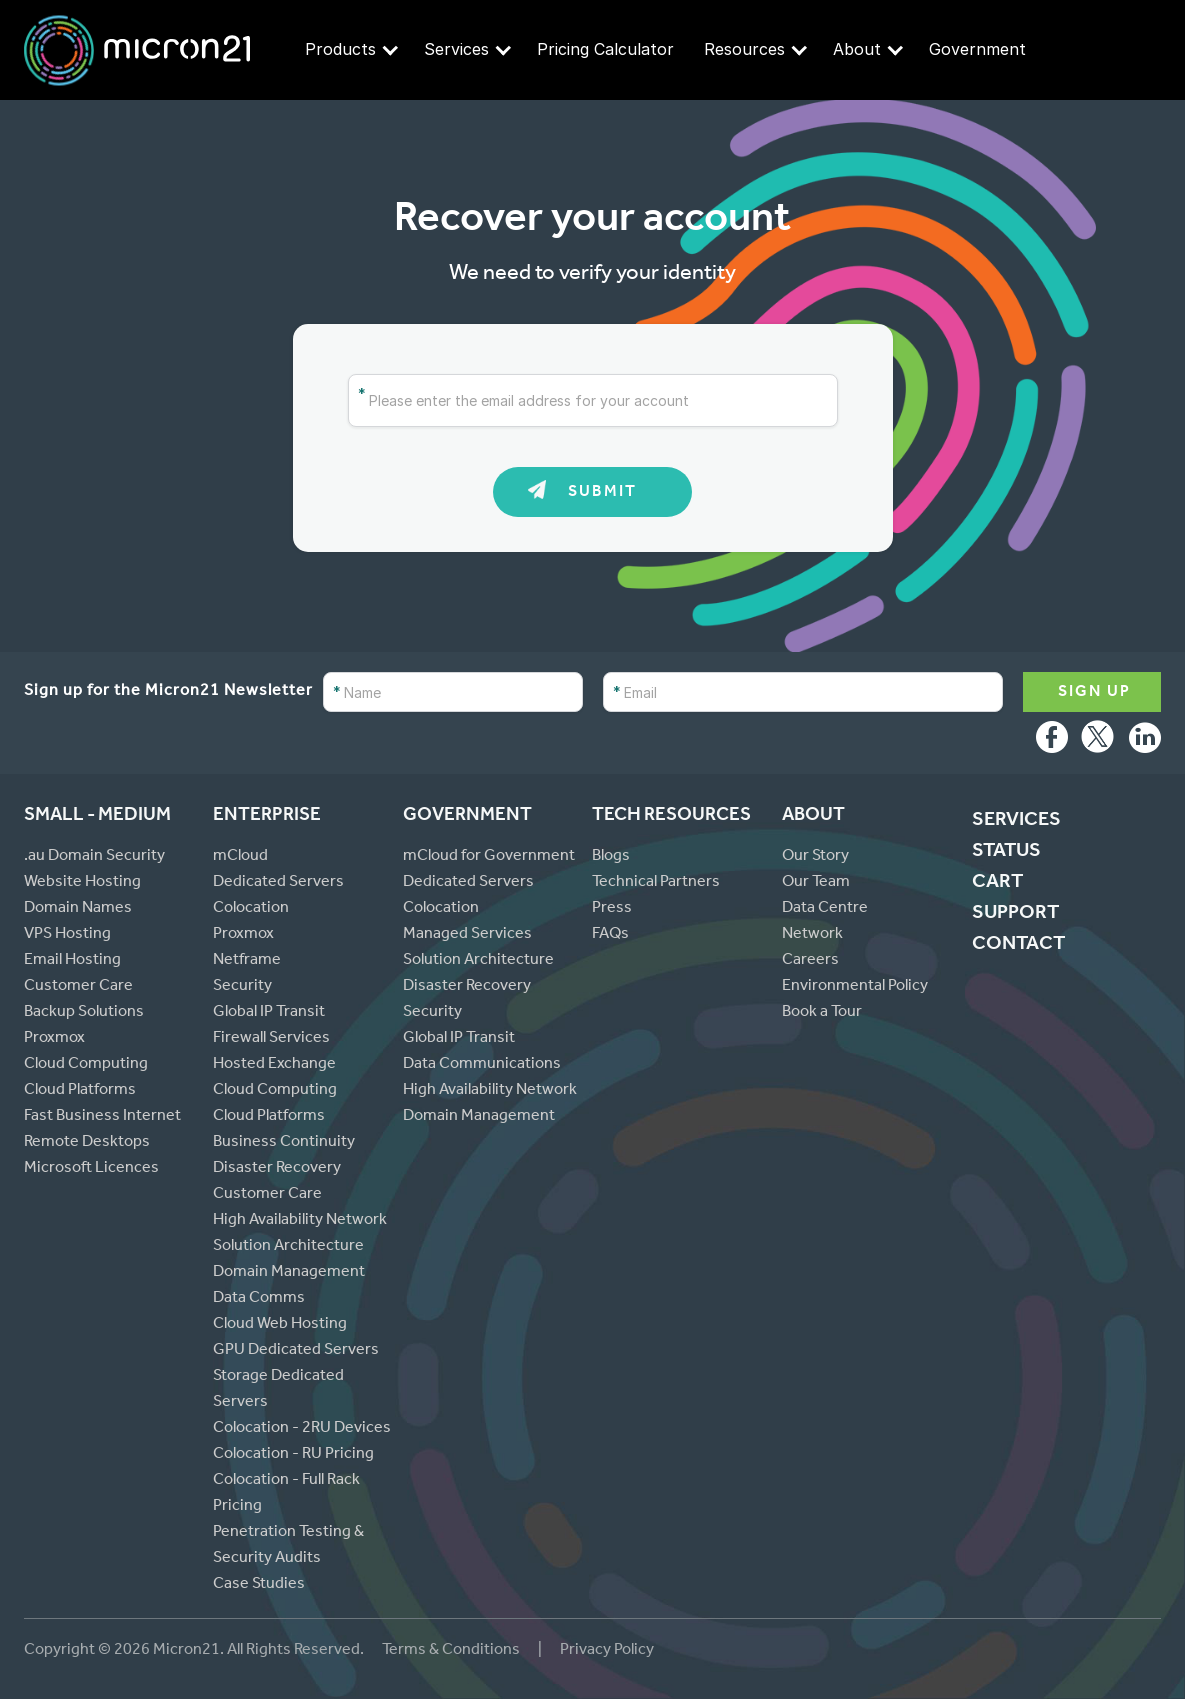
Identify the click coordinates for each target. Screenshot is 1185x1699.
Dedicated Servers (278, 883)
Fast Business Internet (102, 1117)
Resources (755, 49)
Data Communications (482, 1065)
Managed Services (467, 935)
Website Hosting (82, 883)
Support (1015, 915)
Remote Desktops (87, 1143)
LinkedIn (1145, 741)
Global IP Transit (269, 1013)
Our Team (816, 883)
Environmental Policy (855, 987)
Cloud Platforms (80, 1091)
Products (351, 49)
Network (812, 935)
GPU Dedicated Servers (296, 1351)
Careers (810, 961)
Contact (1018, 946)
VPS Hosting (67, 935)
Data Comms (259, 1299)
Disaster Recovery (277, 1169)
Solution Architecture (288, 1247)
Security (242, 987)
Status (1006, 853)
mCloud (240, 857)
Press (612, 909)
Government (977, 49)
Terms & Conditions (452, 1651)
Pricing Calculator (605, 49)
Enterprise (267, 816)
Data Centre (825, 909)
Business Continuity (284, 1143)
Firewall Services (271, 1039)
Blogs (611, 857)
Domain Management (289, 1273)
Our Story (815, 857)
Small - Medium (97, 816)
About (868, 49)
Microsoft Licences (91, 1169)
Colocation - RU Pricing (293, 1455)
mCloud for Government (489, 857)
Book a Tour (822, 1013)
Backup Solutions (84, 1013)
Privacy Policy (607, 1651)
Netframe (247, 961)
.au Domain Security (94, 857)
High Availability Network (300, 1221)
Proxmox (54, 1039)
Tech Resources (671, 816)
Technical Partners (656, 883)
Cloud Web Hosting (280, 1325)
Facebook (1052, 741)
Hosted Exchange (274, 1065)
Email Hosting (72, 961)
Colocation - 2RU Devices (302, 1429)
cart (997, 884)
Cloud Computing (86, 1065)
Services (467, 49)
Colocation (251, 909)
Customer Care (78, 987)
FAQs (610, 935)
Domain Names (78, 909)
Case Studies (259, 1585)
